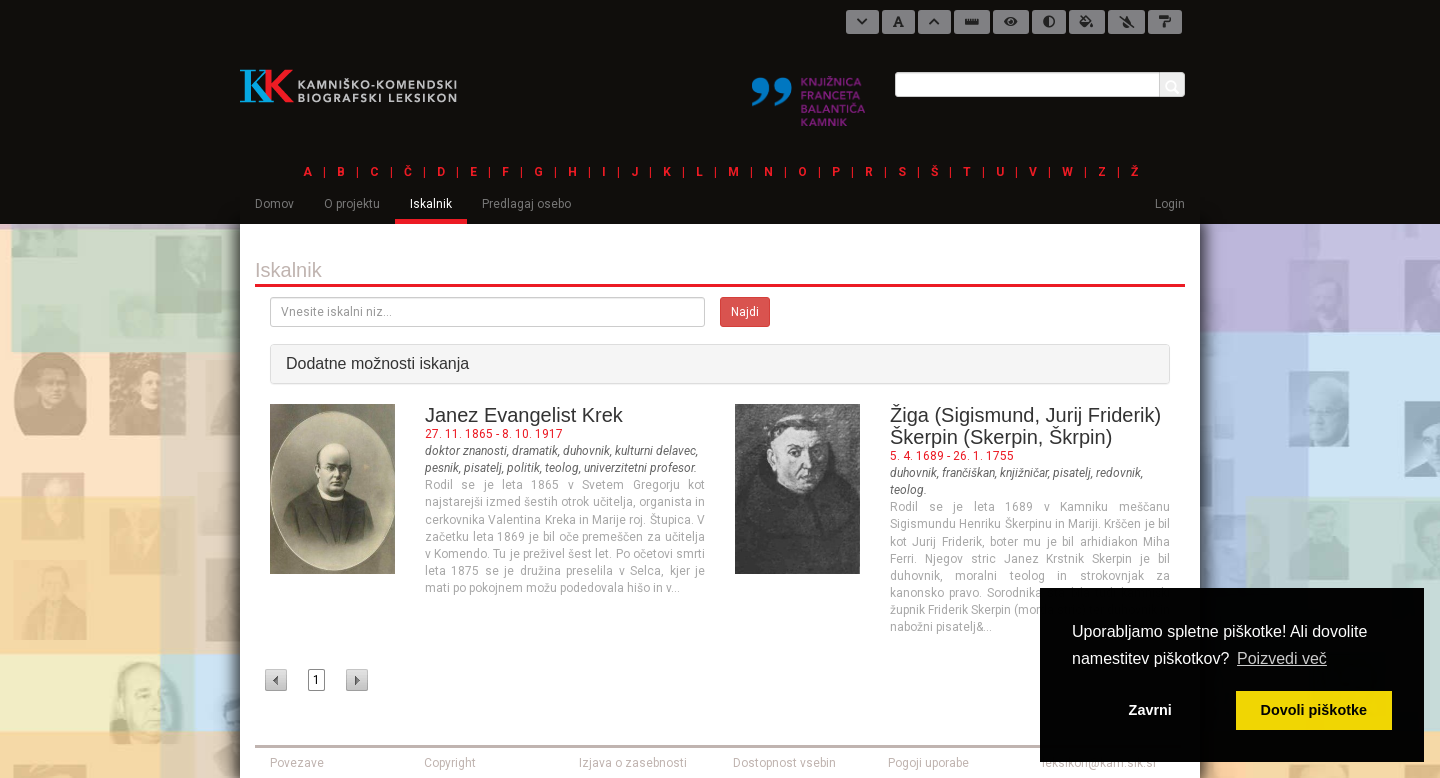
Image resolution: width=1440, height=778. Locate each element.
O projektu (352, 204)
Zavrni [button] (1150, 710)
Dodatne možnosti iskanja (377, 363)
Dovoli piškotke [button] (1314, 710)
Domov (274, 204)
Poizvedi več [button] (1282, 658)
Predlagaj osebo (526, 204)
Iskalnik (431, 204)
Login (1170, 204)
